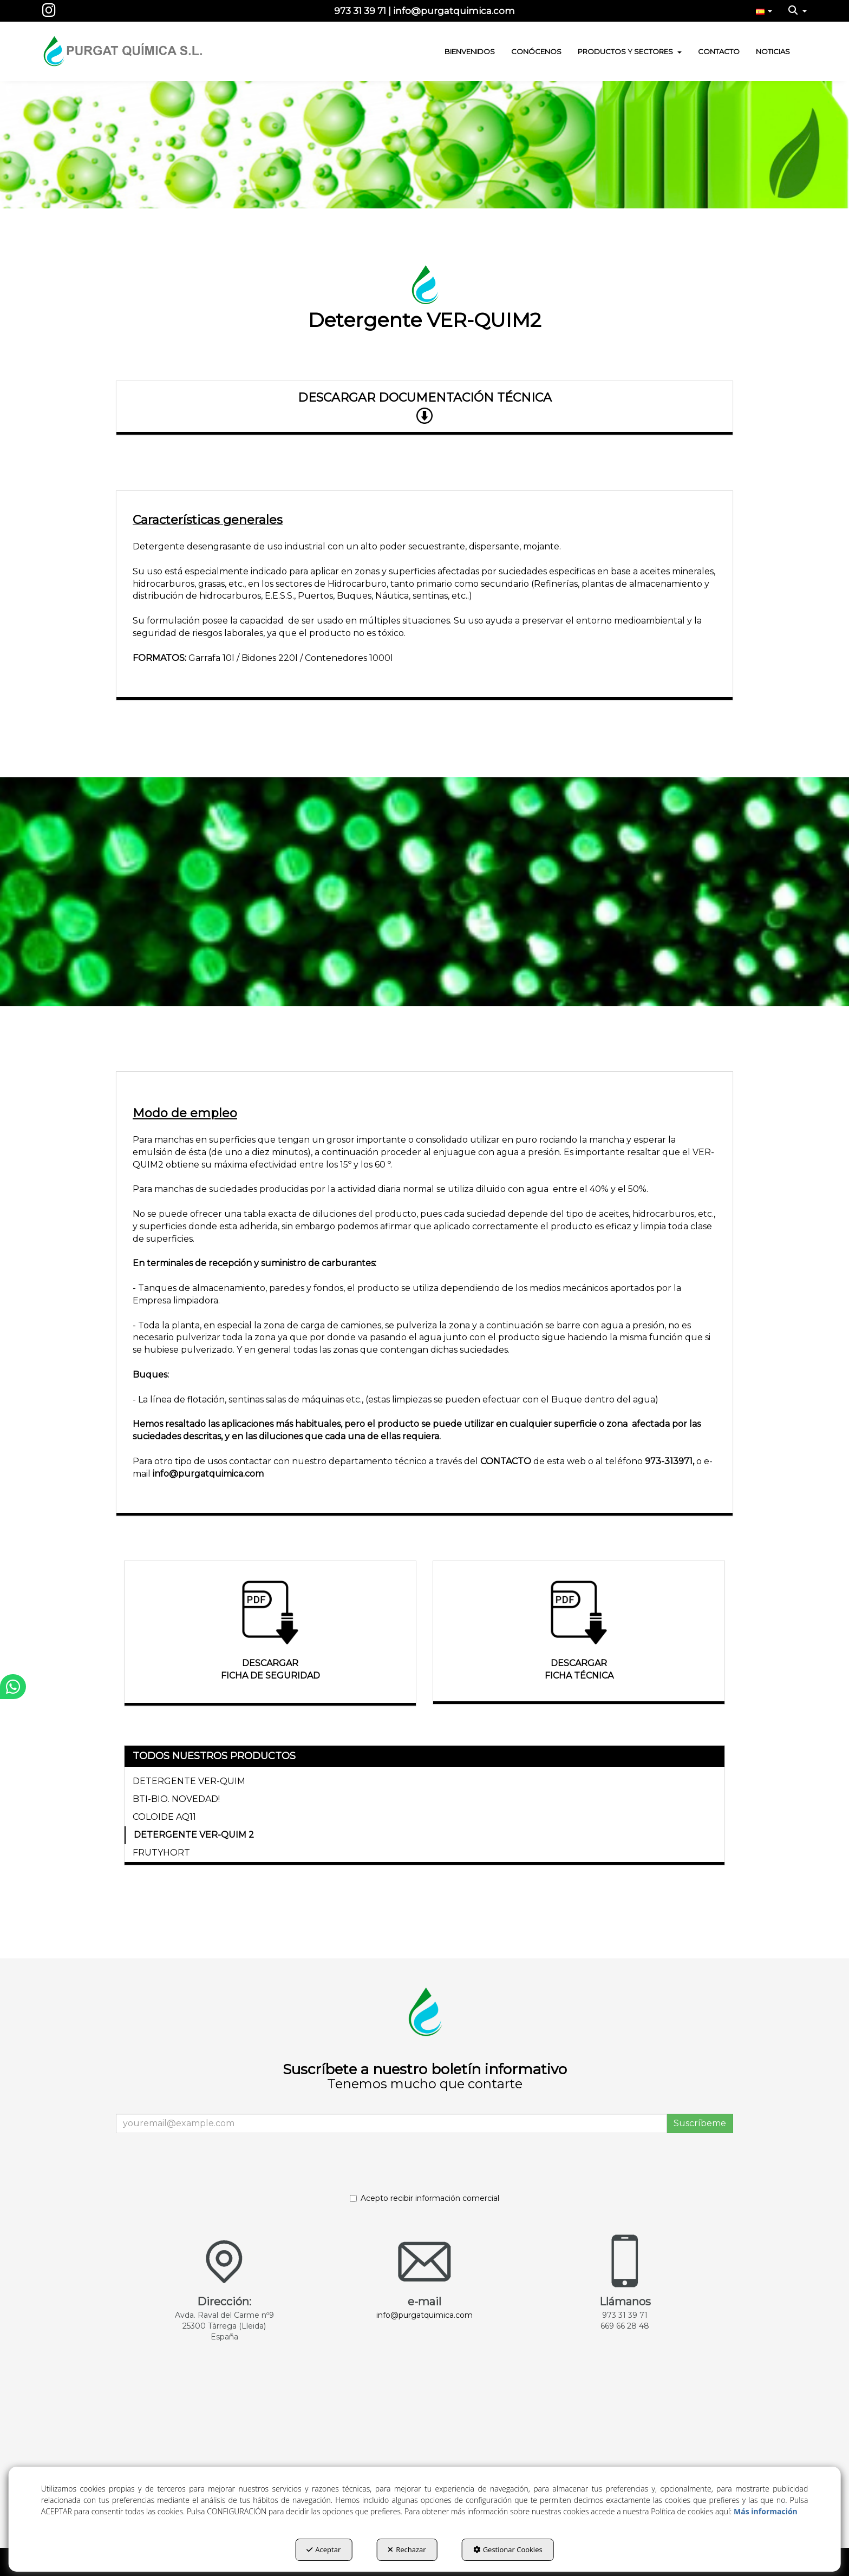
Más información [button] (766, 2511)
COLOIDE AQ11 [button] (164, 1817)
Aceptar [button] (323, 2549)
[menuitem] (764, 11)
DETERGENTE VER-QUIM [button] (189, 1781)
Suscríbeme (700, 2123)
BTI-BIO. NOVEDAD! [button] (176, 1799)
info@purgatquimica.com (208, 1474)
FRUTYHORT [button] (161, 1852)
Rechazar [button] (407, 2549)
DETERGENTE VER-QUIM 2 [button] (194, 1835)
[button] (49, 13)
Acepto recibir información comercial (424, 2198)
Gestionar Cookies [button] (508, 2549)
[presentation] (206, 2168)
